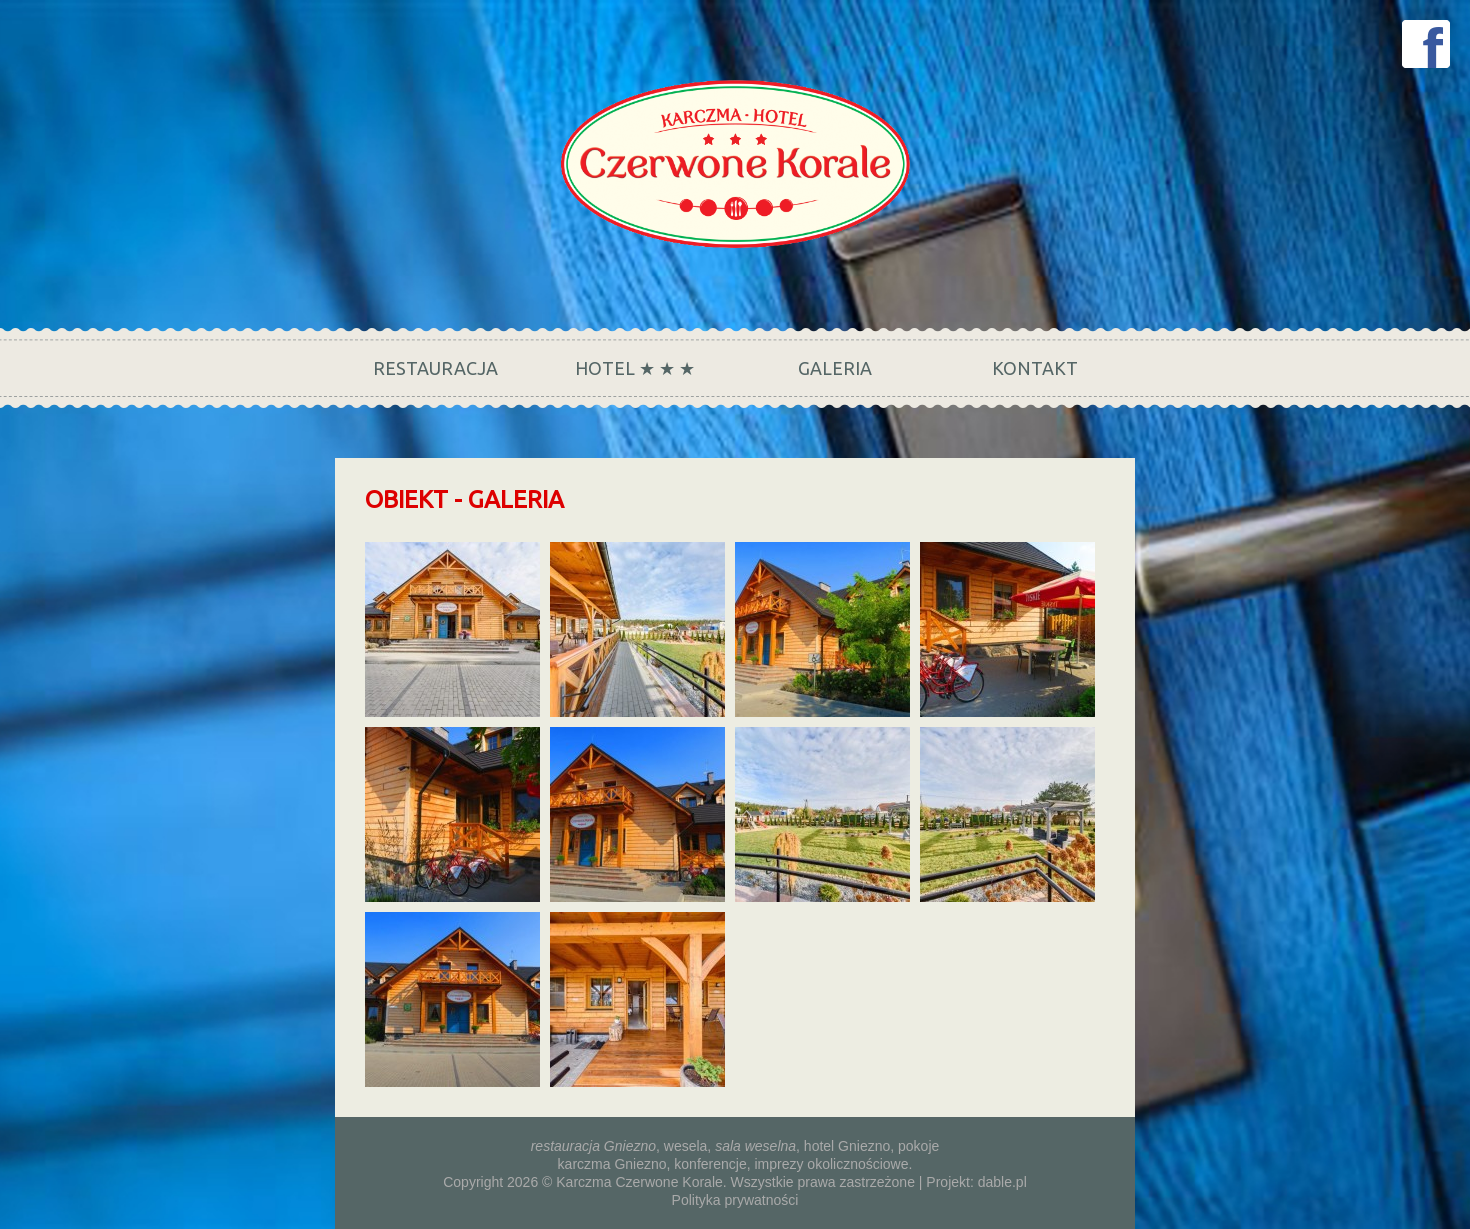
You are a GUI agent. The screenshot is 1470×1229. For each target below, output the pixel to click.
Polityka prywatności (735, 1200)
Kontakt (1035, 368)
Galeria (835, 368)
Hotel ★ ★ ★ (635, 368)
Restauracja (435, 368)
